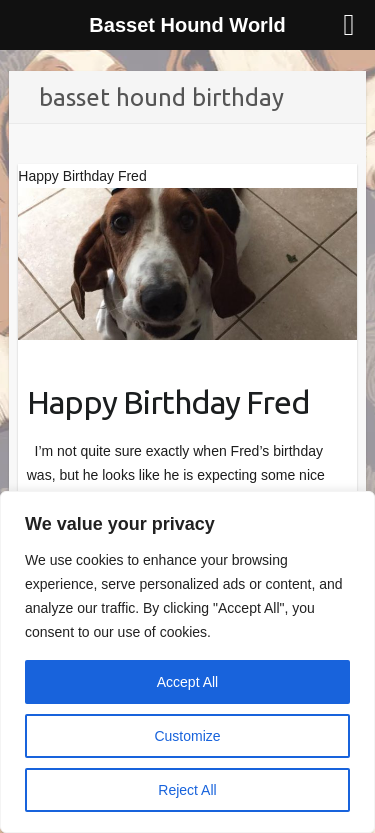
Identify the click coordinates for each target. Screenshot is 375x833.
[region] (187, 662)
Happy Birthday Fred (168, 402)
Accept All (187, 682)
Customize (187, 736)
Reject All (187, 790)
